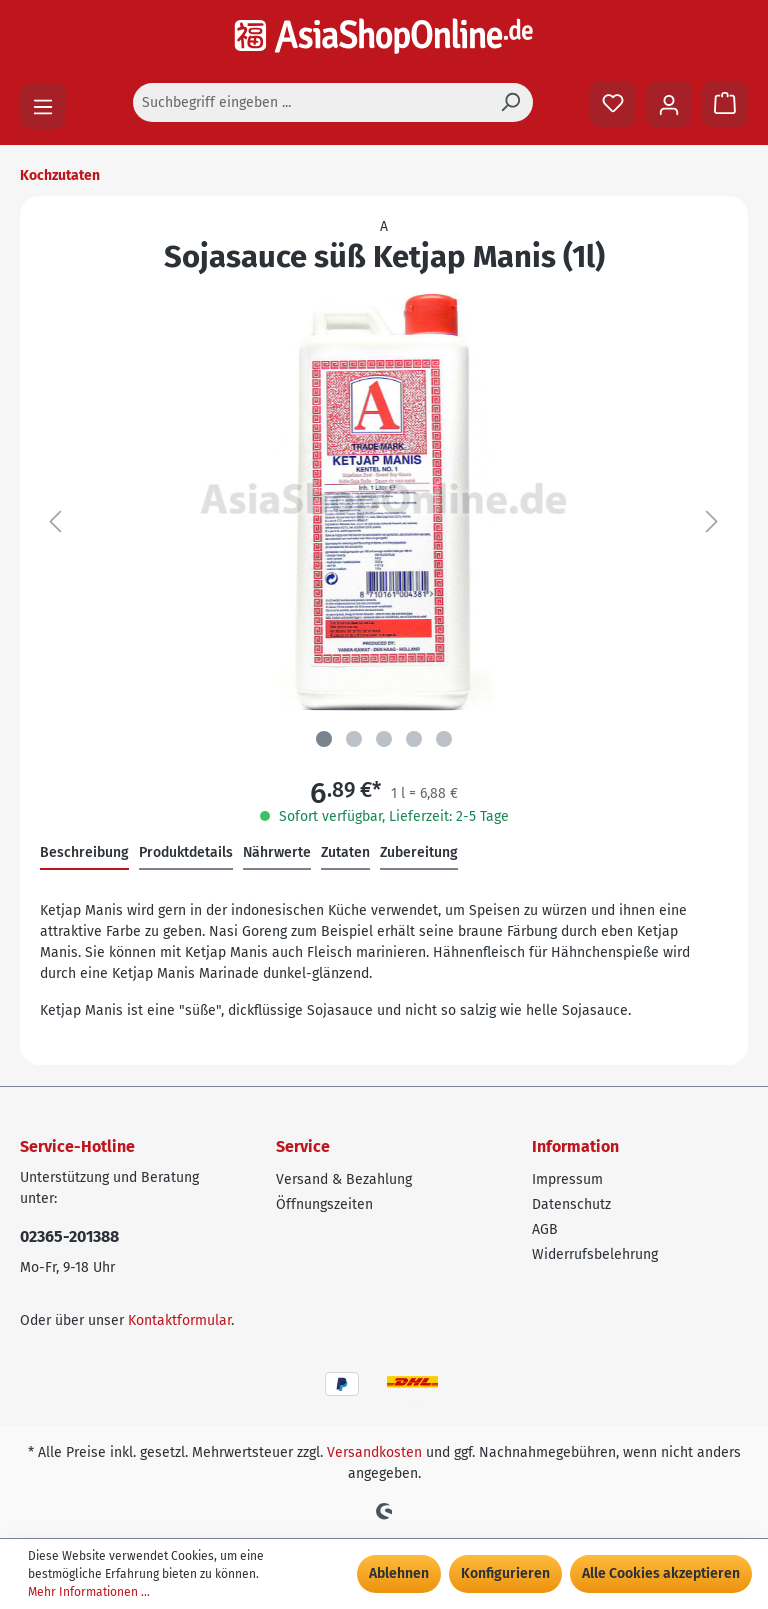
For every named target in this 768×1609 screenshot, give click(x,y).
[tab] (84, 853)
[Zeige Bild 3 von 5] (384, 739)
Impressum (567, 1179)
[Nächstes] (712, 522)
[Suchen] (510, 102)
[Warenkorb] (725, 104)
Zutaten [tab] (345, 852)
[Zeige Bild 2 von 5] (354, 739)
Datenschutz (571, 1204)
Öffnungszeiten (324, 1204)
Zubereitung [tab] (419, 852)
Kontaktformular (179, 1320)
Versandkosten (374, 1452)
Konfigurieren (505, 1573)
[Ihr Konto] (669, 104)
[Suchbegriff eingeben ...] (310, 102)
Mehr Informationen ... (89, 1592)
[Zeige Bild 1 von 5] (324, 739)
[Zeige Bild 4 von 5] (414, 739)
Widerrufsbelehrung (595, 1254)
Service (303, 1146)
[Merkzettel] (613, 104)
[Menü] (43, 106)
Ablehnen (399, 1573)
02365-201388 (69, 1236)
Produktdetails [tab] (186, 852)
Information (575, 1146)
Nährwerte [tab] (277, 852)
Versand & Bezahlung (344, 1179)
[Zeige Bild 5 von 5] (444, 739)
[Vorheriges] (55, 522)
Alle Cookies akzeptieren (661, 1573)
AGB (545, 1229)
